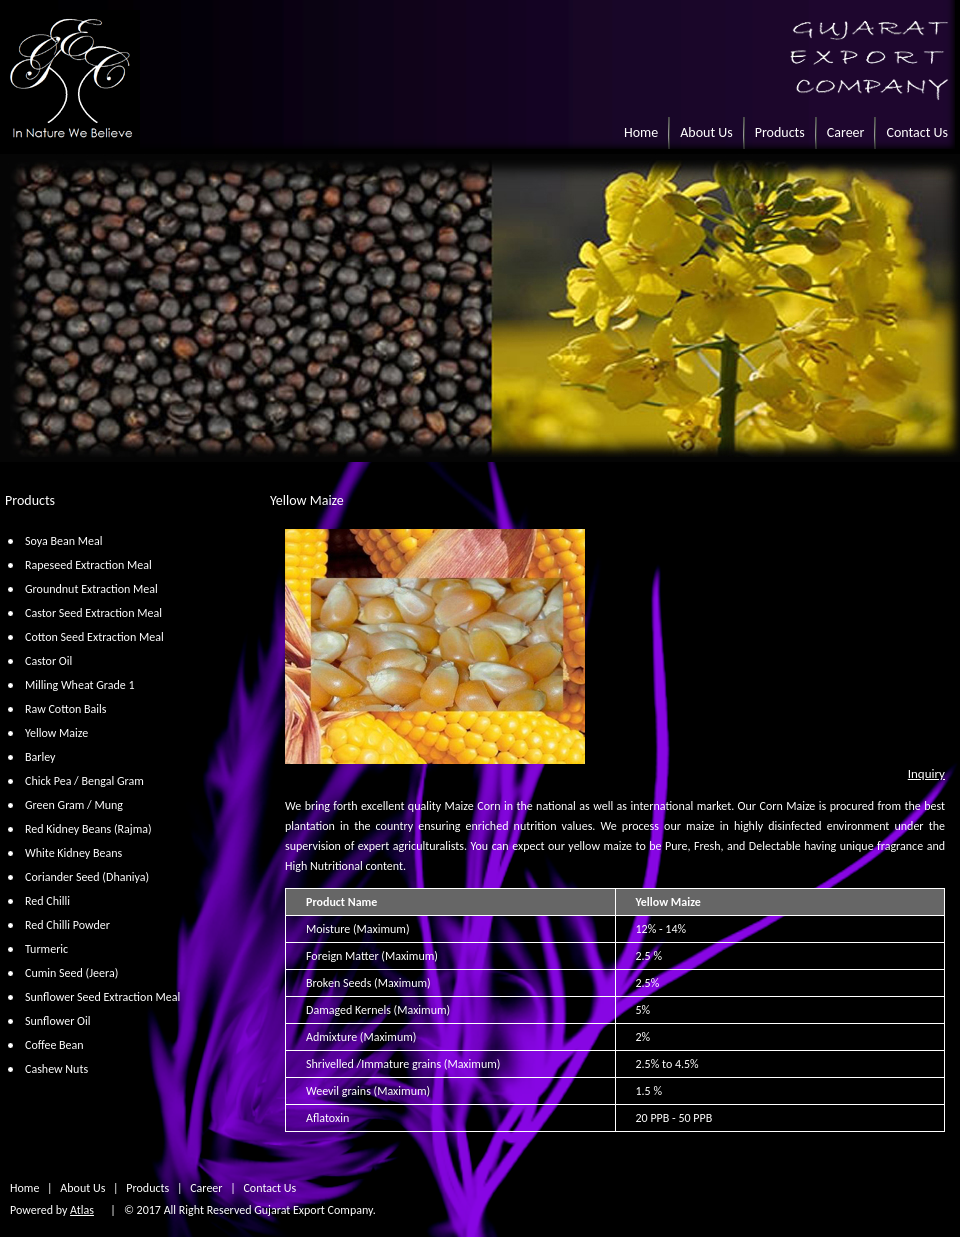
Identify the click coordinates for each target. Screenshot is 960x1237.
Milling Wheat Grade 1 (80, 685)
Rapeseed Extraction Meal (88, 565)
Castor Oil (48, 661)
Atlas (82, 1210)
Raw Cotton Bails (66, 709)
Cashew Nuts (56, 1069)
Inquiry (926, 773)
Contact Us (917, 132)
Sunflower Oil (57, 1021)
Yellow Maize (56, 733)
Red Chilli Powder (67, 925)
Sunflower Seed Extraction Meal (102, 997)
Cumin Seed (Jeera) (71, 973)
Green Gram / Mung (74, 805)
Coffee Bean (54, 1045)
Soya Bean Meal (63, 541)
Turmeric (46, 949)
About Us (706, 132)
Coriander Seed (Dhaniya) (87, 877)
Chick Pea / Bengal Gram (84, 781)
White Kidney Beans (73, 853)
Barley (40, 757)
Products (780, 132)
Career (846, 132)
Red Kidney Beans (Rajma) (88, 829)
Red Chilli (47, 901)
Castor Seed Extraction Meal (93, 613)
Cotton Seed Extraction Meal (94, 637)
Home (641, 132)
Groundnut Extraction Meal (91, 589)
